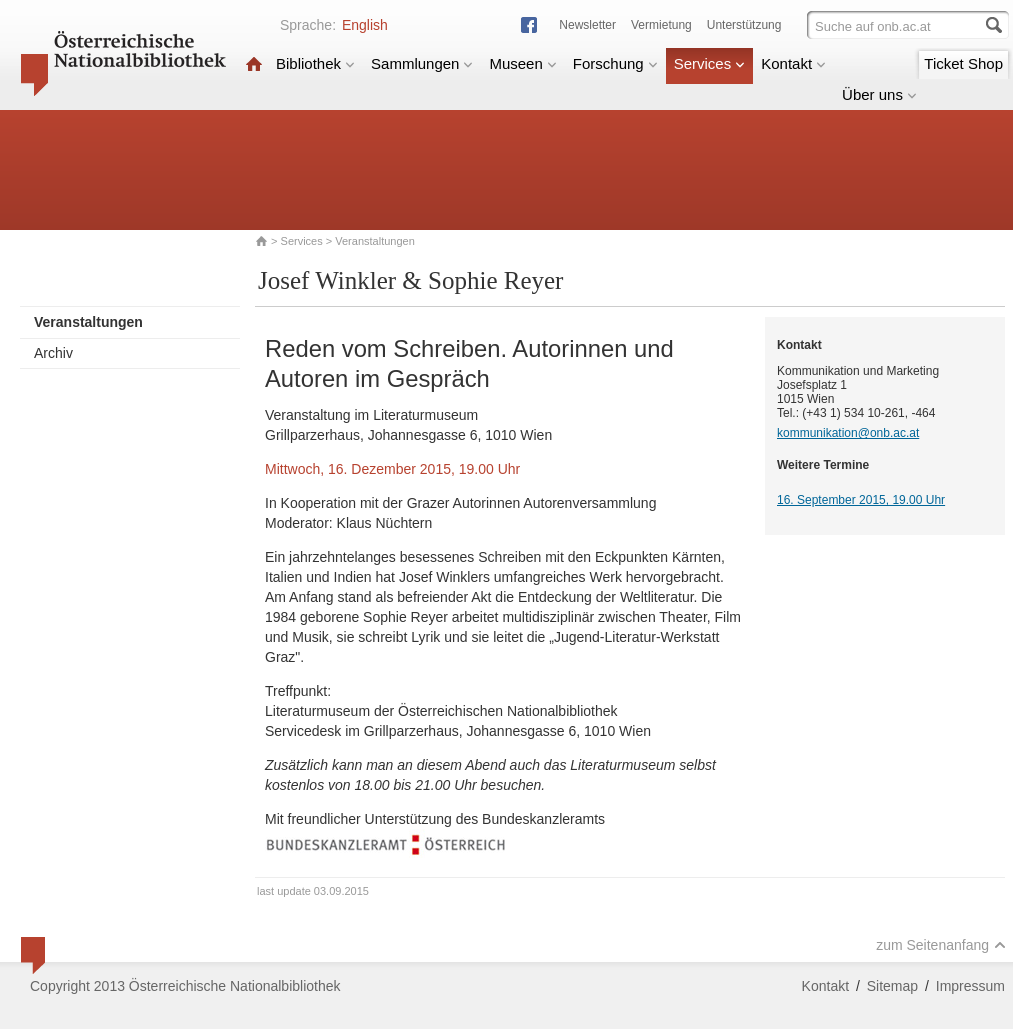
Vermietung (661, 25)
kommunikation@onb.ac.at (848, 433)
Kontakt (793, 63)
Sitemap (892, 986)
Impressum (970, 986)
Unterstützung (744, 25)
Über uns (879, 94)
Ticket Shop (963, 63)
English (365, 25)
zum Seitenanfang (941, 945)
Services (710, 63)
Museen (522, 63)
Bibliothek (315, 63)
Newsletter (587, 25)
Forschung (615, 63)
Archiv (53, 353)
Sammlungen (422, 63)
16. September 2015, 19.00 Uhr (861, 500)
